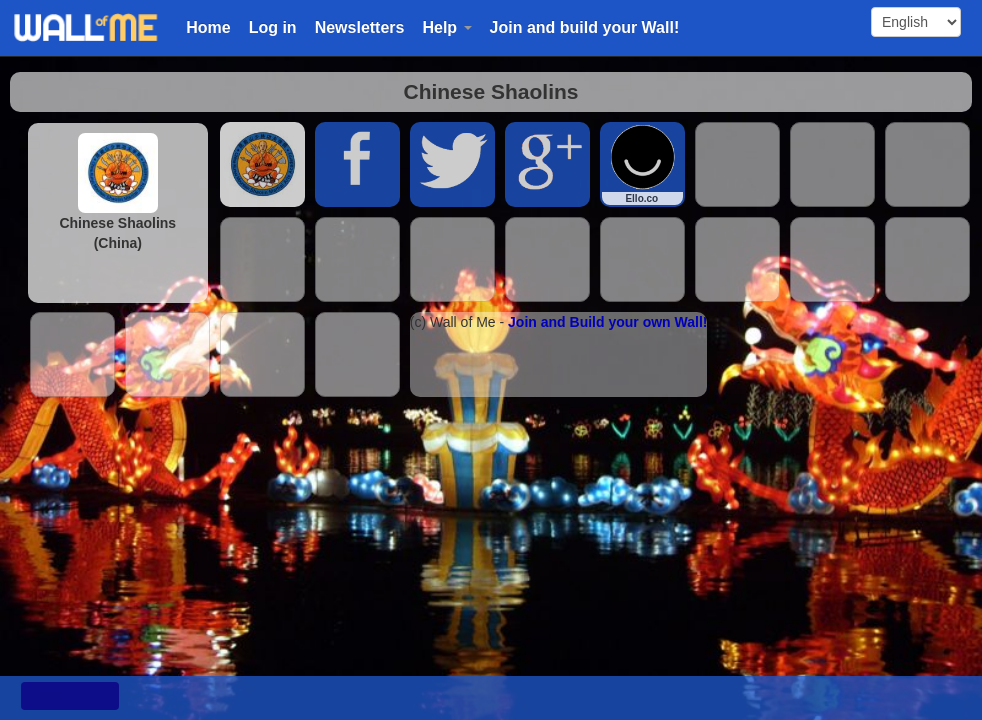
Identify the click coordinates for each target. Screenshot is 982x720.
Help (446, 27)
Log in (273, 27)
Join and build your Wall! (585, 27)
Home (208, 27)
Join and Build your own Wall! (607, 322)
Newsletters (360, 27)
